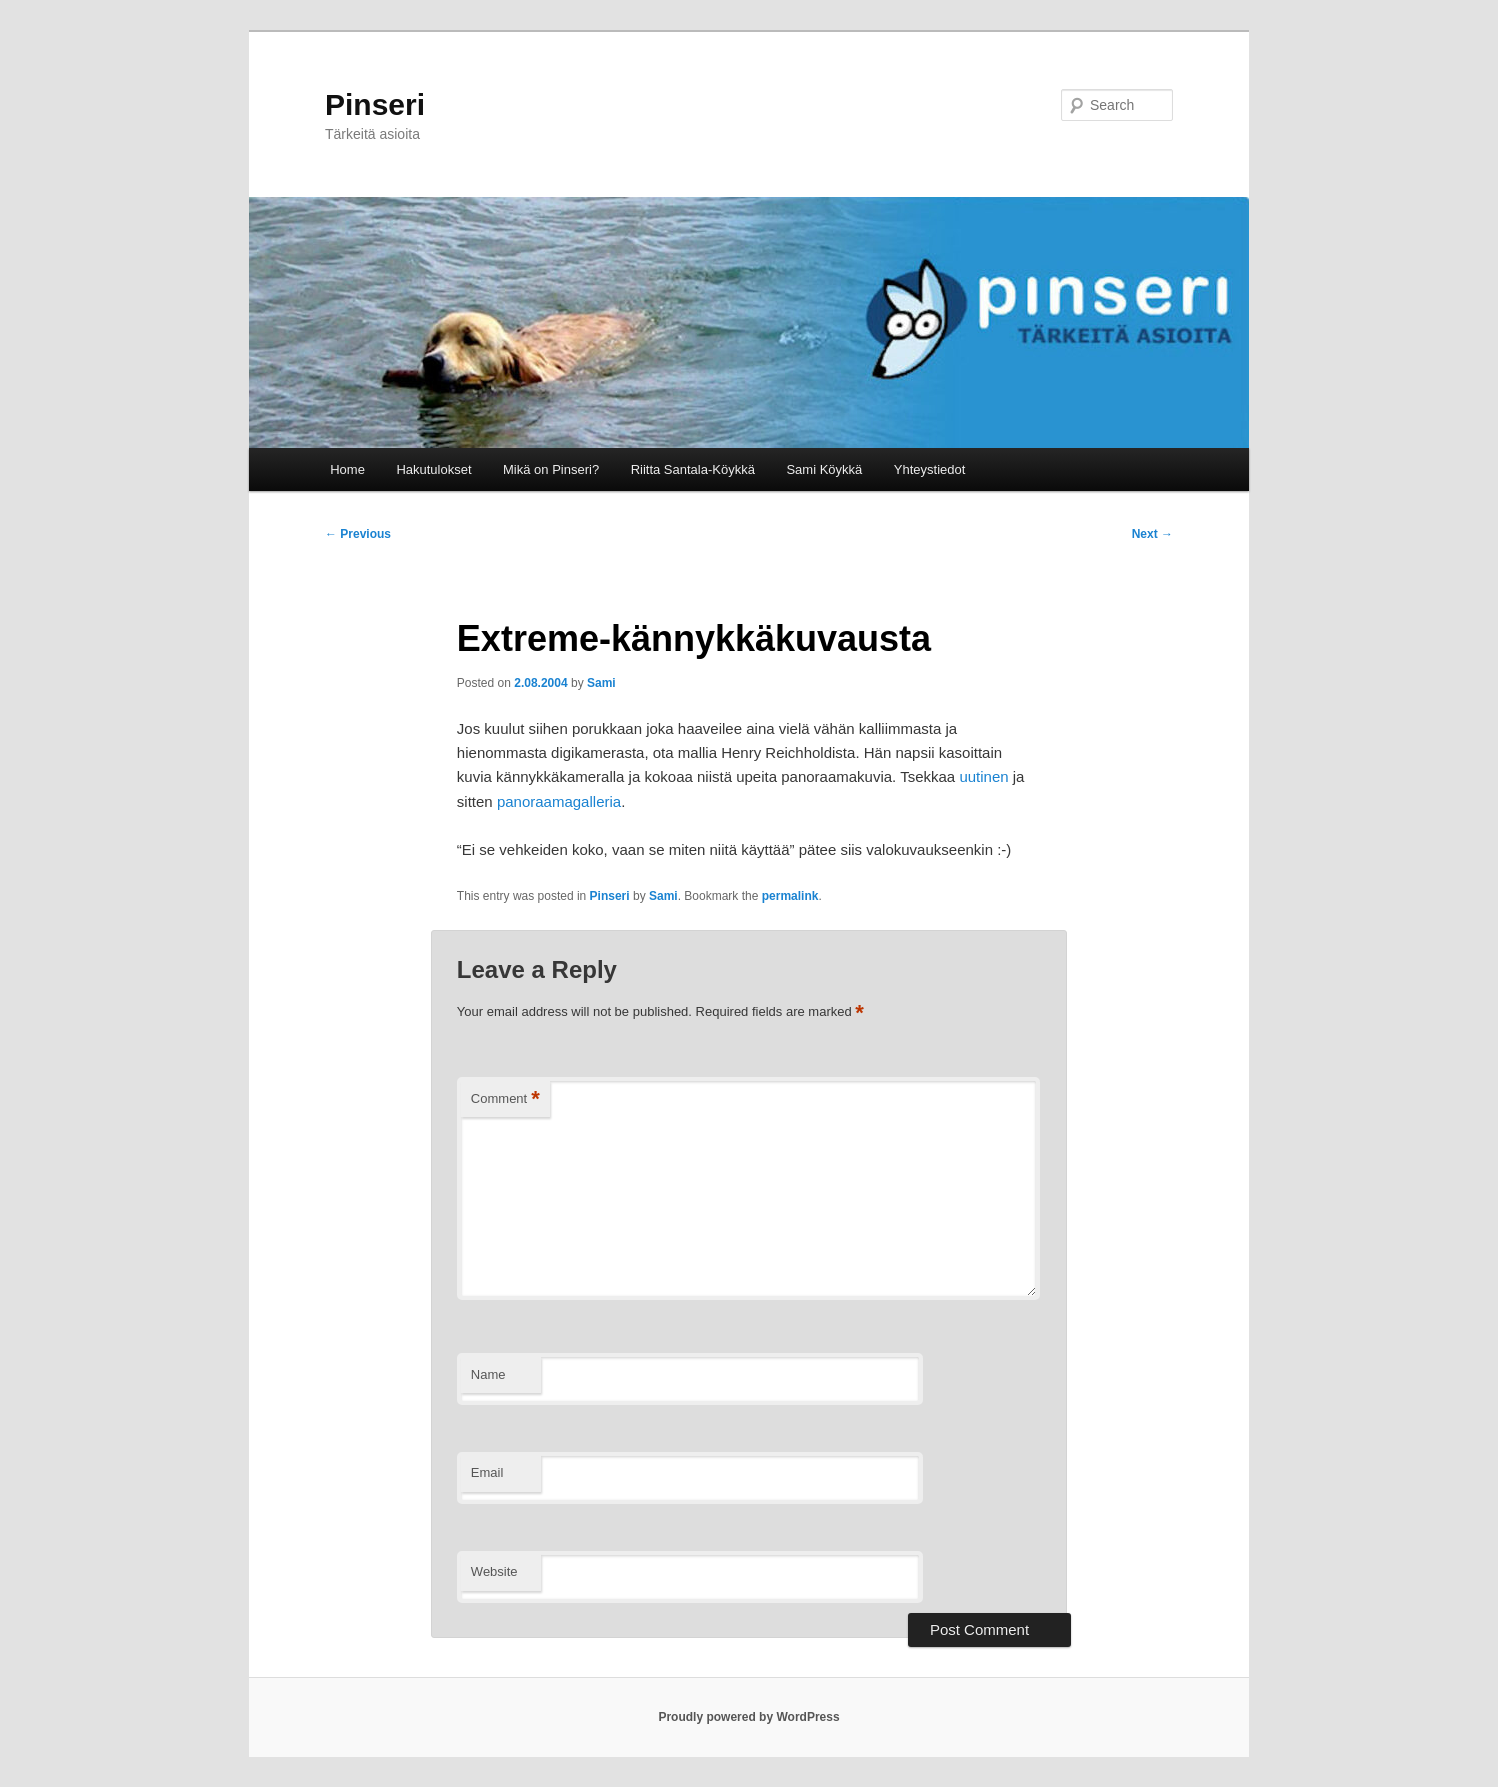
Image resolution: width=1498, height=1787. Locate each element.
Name (488, 1374)
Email (487, 1472)
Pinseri (375, 104)
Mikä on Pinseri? (551, 469)
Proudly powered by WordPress (748, 1717)
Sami (601, 683)
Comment (505, 1099)
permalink (790, 896)
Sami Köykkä (824, 469)
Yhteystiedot (930, 469)
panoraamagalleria (559, 801)
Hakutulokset (433, 469)
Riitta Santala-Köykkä (693, 469)
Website (494, 1571)
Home (347, 469)
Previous (358, 534)
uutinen (983, 776)
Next (1152, 534)
